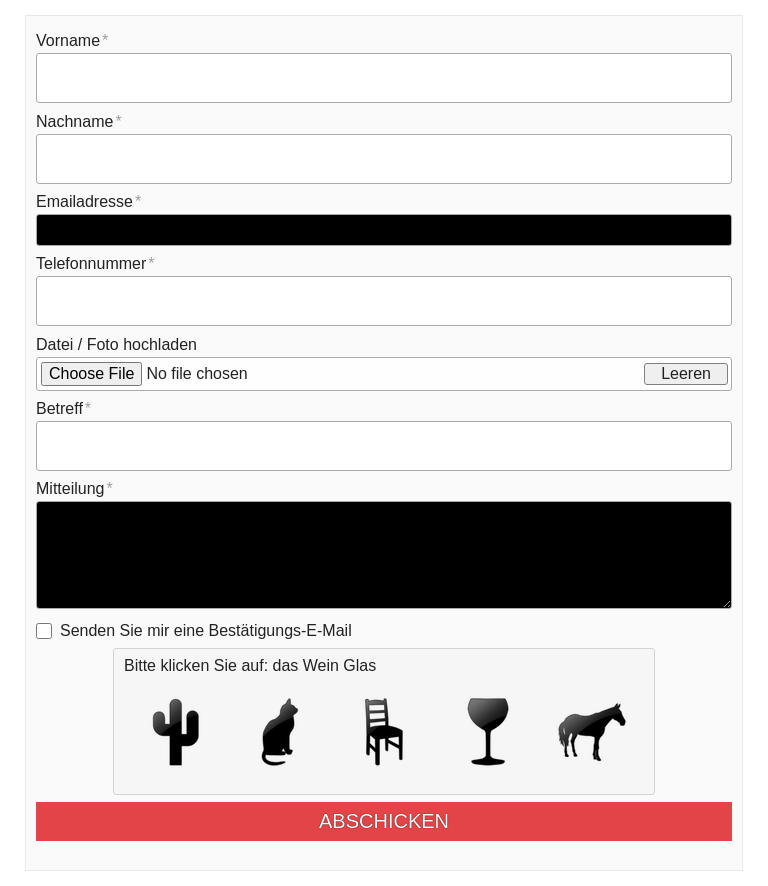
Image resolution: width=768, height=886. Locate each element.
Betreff (59, 408)
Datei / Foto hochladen (116, 344)
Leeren (686, 373)
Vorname (68, 40)
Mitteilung (70, 488)
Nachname (74, 121)
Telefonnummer (91, 263)
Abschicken (400, 821)
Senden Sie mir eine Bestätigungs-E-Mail (206, 630)
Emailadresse (84, 201)
